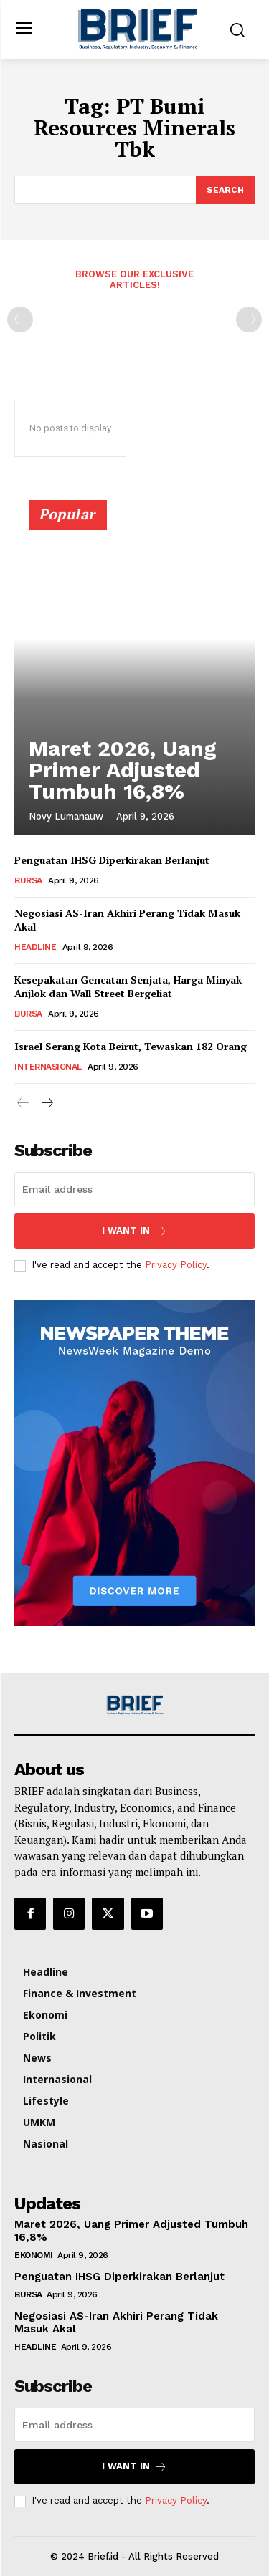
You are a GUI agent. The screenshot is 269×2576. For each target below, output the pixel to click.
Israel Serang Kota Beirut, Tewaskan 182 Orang (130, 1046)
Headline (35, 947)
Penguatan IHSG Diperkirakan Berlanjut (111, 860)
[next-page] (46, 1104)
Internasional (48, 1067)
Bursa (28, 880)
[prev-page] (20, 319)
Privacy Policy (176, 1264)
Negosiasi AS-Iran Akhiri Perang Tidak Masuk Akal (127, 920)
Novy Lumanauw (66, 816)
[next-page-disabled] (249, 319)
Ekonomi (33, 2255)
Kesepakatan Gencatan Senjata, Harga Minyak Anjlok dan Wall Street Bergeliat (128, 987)
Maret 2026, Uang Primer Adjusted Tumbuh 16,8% (123, 770)
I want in (134, 1231)
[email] (134, 1189)
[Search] (225, 190)
